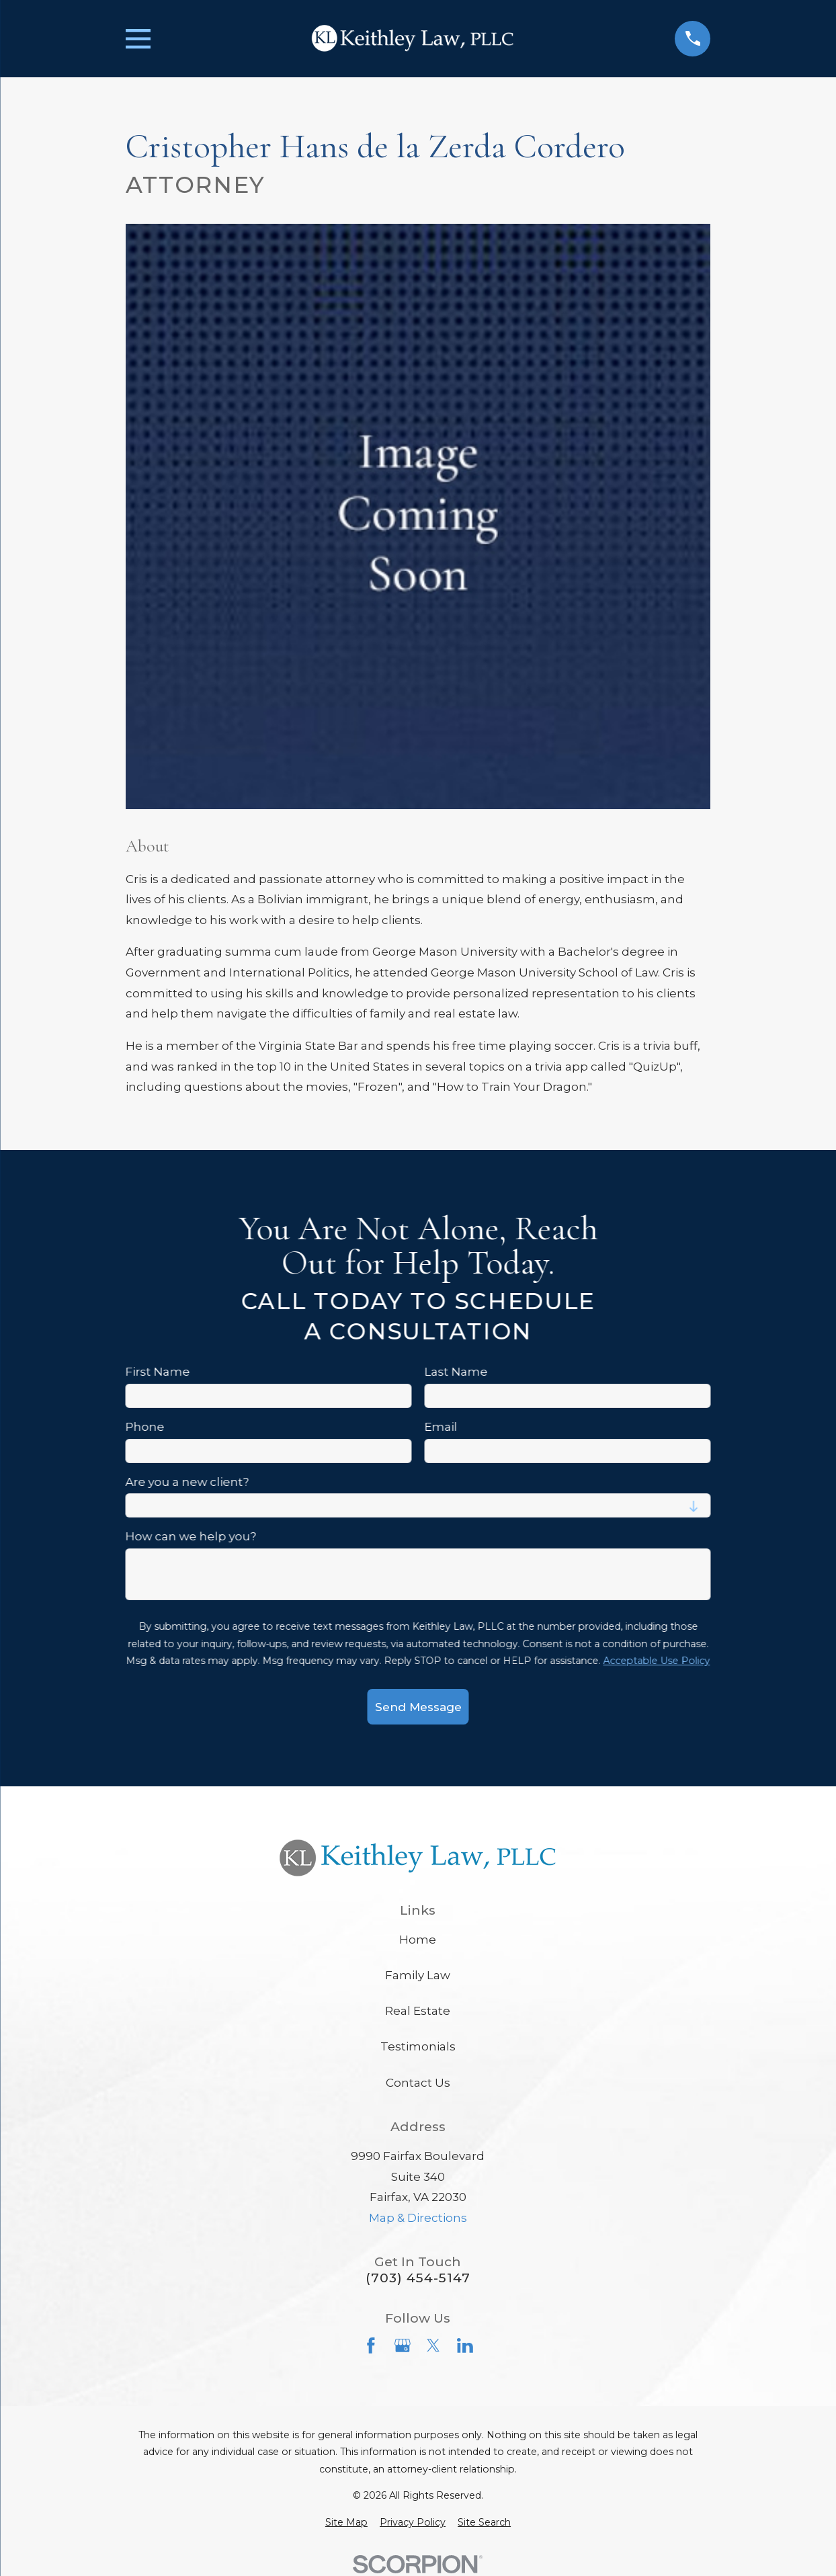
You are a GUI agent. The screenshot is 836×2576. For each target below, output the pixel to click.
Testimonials (418, 2046)
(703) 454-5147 (418, 2278)
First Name (157, 1372)
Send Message (417, 1707)
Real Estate (417, 2011)
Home (417, 1939)
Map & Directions (418, 2218)
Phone (144, 1427)
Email (440, 1427)
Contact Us (418, 2082)
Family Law (417, 1975)
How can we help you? (190, 1537)
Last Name (455, 1372)
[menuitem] (346, 2523)
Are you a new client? (187, 1482)
